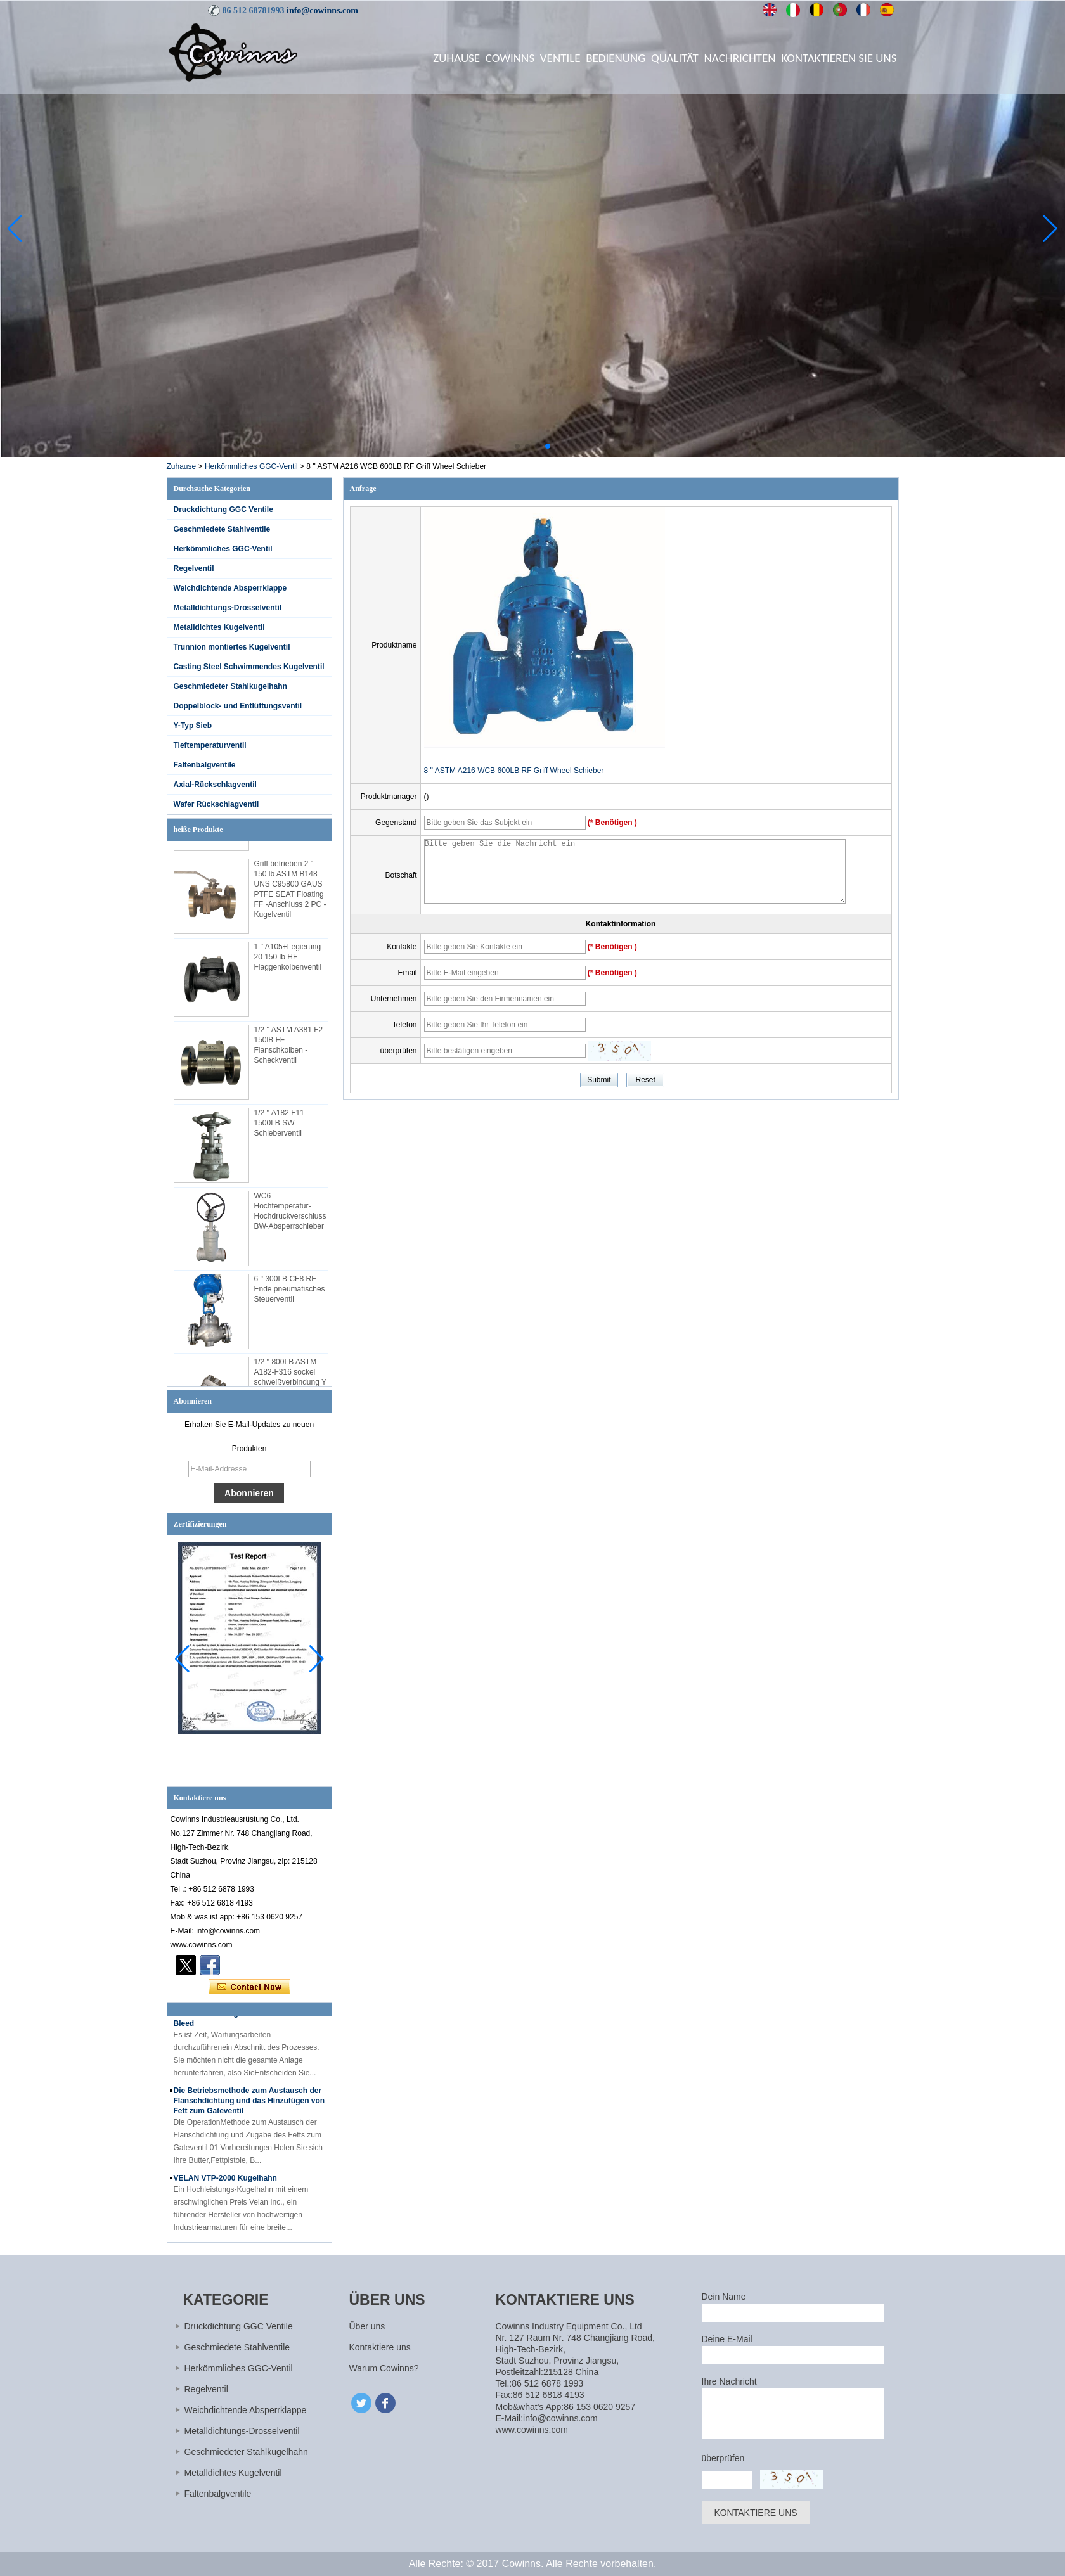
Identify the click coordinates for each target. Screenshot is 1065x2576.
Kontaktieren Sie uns (838, 58)
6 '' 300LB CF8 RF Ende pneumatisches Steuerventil (289, 1295)
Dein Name (724, 2296)
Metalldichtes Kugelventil (219, 627)
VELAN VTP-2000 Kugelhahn (225, 2185)
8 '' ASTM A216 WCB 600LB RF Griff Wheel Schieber (514, 770)
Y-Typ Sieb (193, 725)
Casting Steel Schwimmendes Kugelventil (249, 666)
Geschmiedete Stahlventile (222, 529)
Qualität (675, 58)
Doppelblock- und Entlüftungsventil (238, 706)
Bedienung (615, 58)
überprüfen (723, 2458)
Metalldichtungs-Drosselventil (228, 607)
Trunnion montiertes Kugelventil (232, 647)
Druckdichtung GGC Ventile (223, 509)
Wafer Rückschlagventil (216, 804)
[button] (517, 446)
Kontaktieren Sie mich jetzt (249, 1987)
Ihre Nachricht (729, 2381)
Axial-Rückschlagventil (215, 784)
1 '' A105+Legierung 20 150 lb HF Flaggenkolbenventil (288, 963)
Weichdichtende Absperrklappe (230, 588)
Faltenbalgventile (205, 764)
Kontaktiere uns (380, 2347)
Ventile (560, 58)
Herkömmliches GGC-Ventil (251, 466)
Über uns (367, 2326)
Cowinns (510, 58)
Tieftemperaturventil (210, 745)
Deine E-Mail (727, 2339)
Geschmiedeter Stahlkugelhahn (230, 686)
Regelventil (194, 568)
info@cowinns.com (322, 10)
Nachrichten (740, 58)
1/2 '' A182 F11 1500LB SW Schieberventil (279, 1129)
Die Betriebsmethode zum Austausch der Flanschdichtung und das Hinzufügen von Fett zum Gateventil (249, 2107)
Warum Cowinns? (384, 2368)
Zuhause (456, 58)
